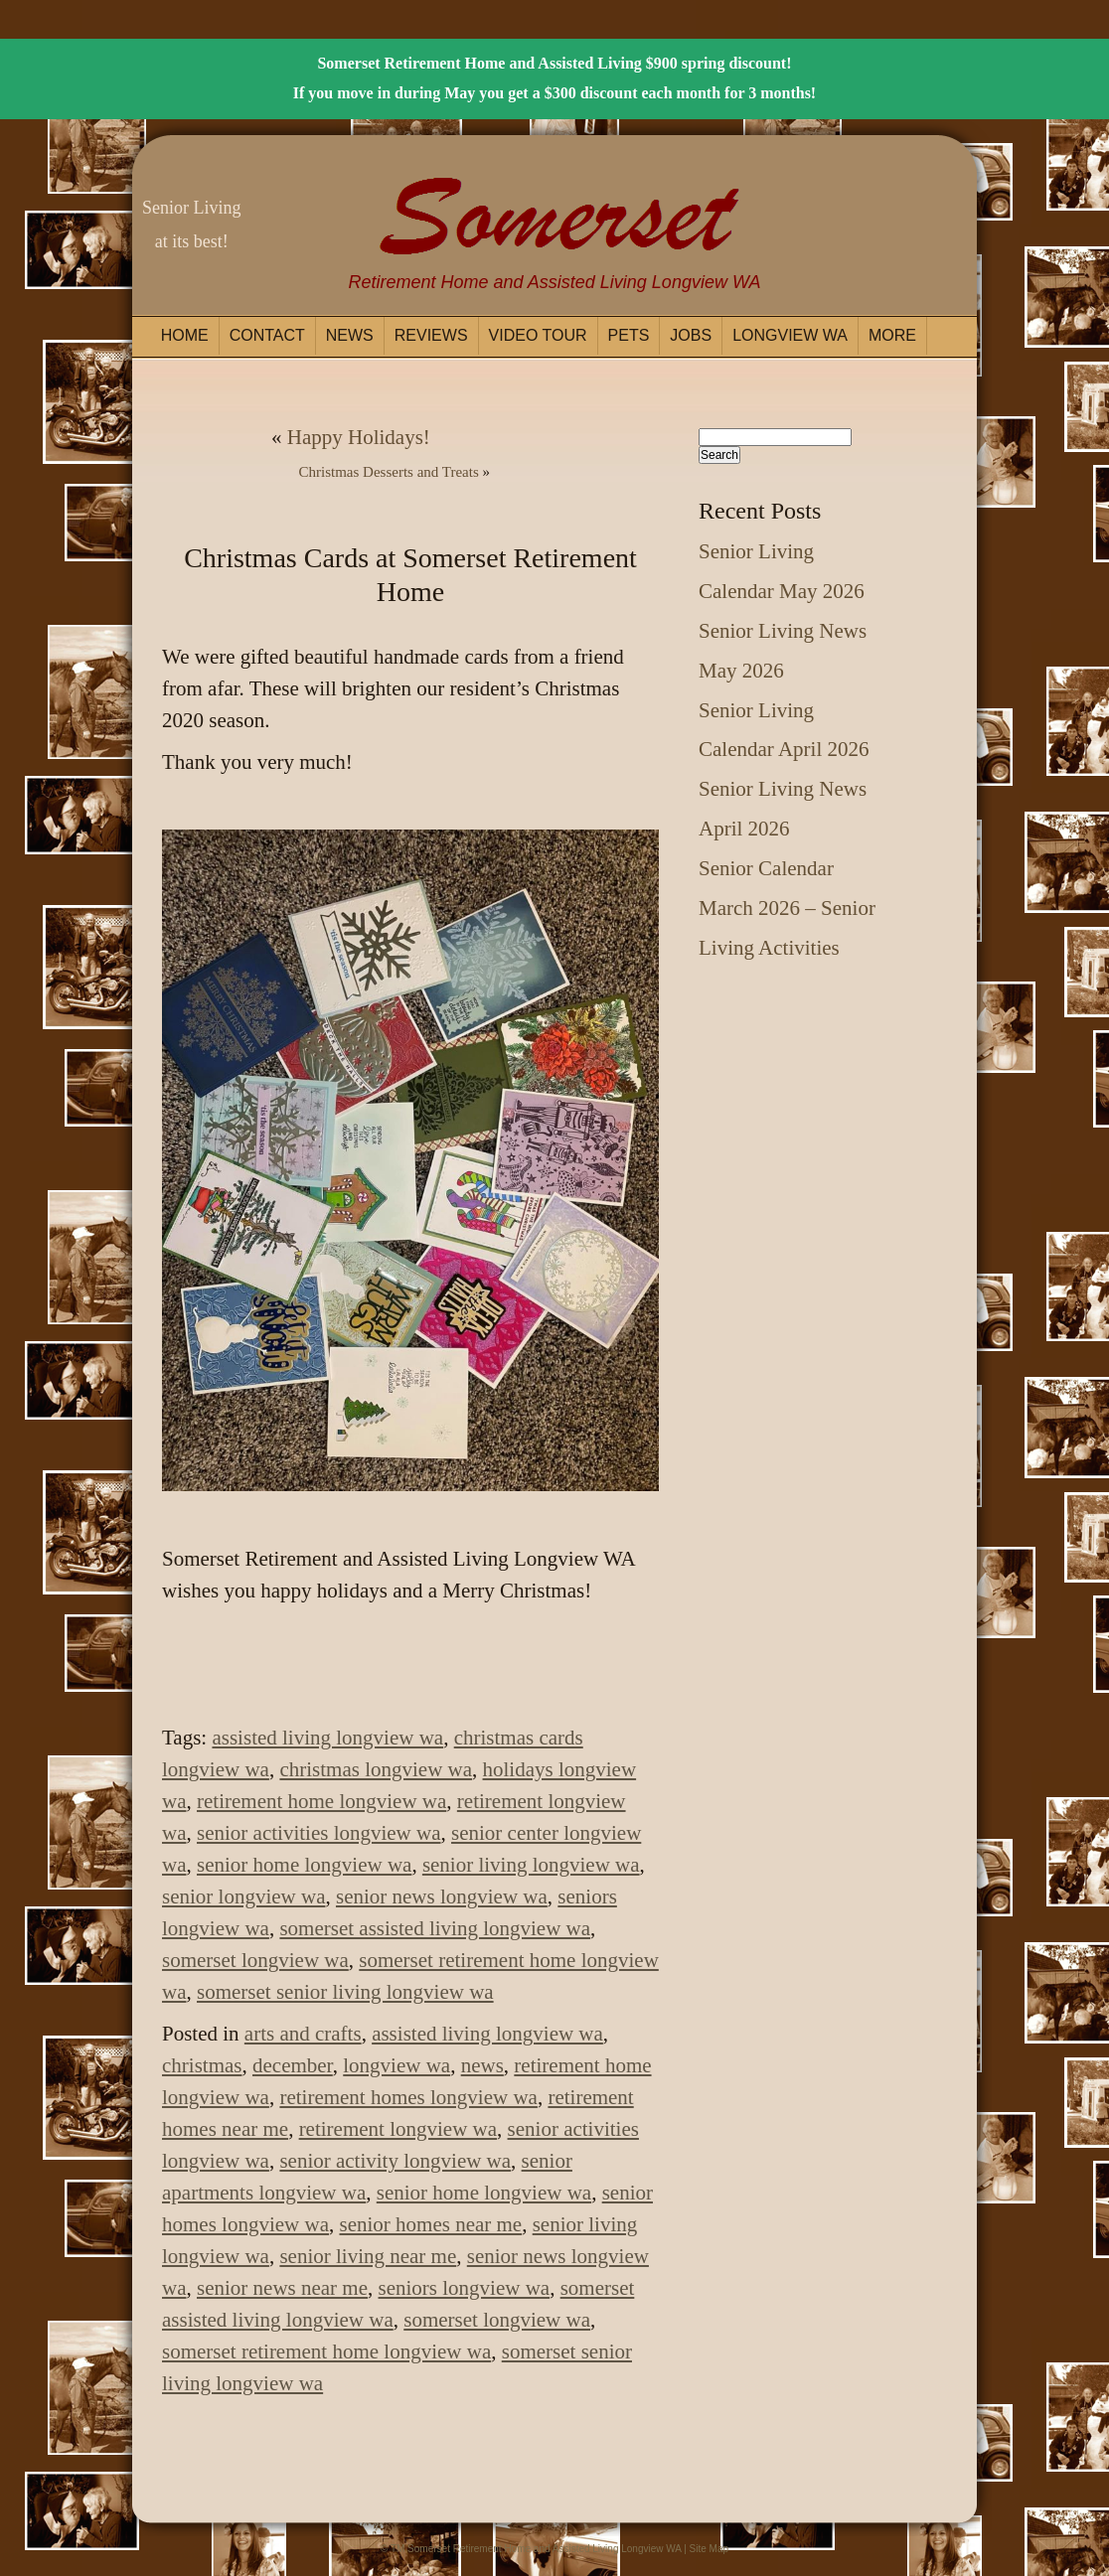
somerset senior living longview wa (345, 1992)
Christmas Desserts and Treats (389, 472)
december (292, 2065)
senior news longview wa (442, 1896)
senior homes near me (430, 2224)
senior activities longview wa (319, 1833)
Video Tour (538, 335)
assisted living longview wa (327, 1737)
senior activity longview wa (395, 2161)
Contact (267, 335)
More (892, 335)
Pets (629, 335)
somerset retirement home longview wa (326, 2351)
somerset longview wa (255, 1960)
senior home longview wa (304, 1865)
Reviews (431, 335)
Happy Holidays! (358, 437)
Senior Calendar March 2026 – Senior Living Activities (787, 908)
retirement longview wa (398, 2129)
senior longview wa (243, 1896)
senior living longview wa (531, 1865)
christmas (201, 2065)
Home (185, 335)
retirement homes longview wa (408, 2097)
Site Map (709, 2548)
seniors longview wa (465, 2288)
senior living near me (367, 2256)
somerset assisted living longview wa (434, 1928)
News (350, 335)
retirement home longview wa (321, 1801)
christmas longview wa (375, 1769)
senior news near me (282, 2288)
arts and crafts (303, 2034)
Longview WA (790, 335)
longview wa (396, 2065)
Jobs (691, 335)
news (482, 2065)
